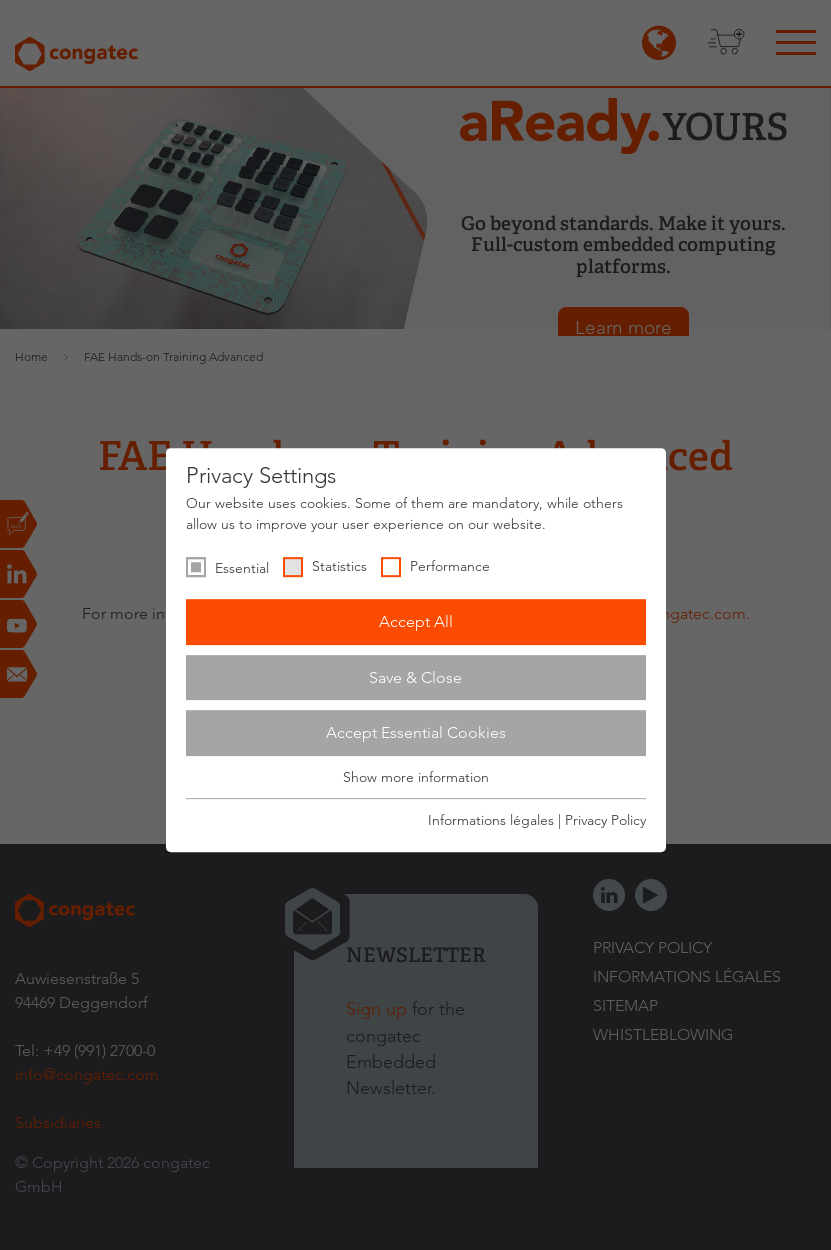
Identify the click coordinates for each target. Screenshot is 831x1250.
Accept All (416, 621)
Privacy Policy (605, 820)
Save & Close (415, 677)
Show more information (416, 777)
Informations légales (491, 820)
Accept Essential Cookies (416, 732)
